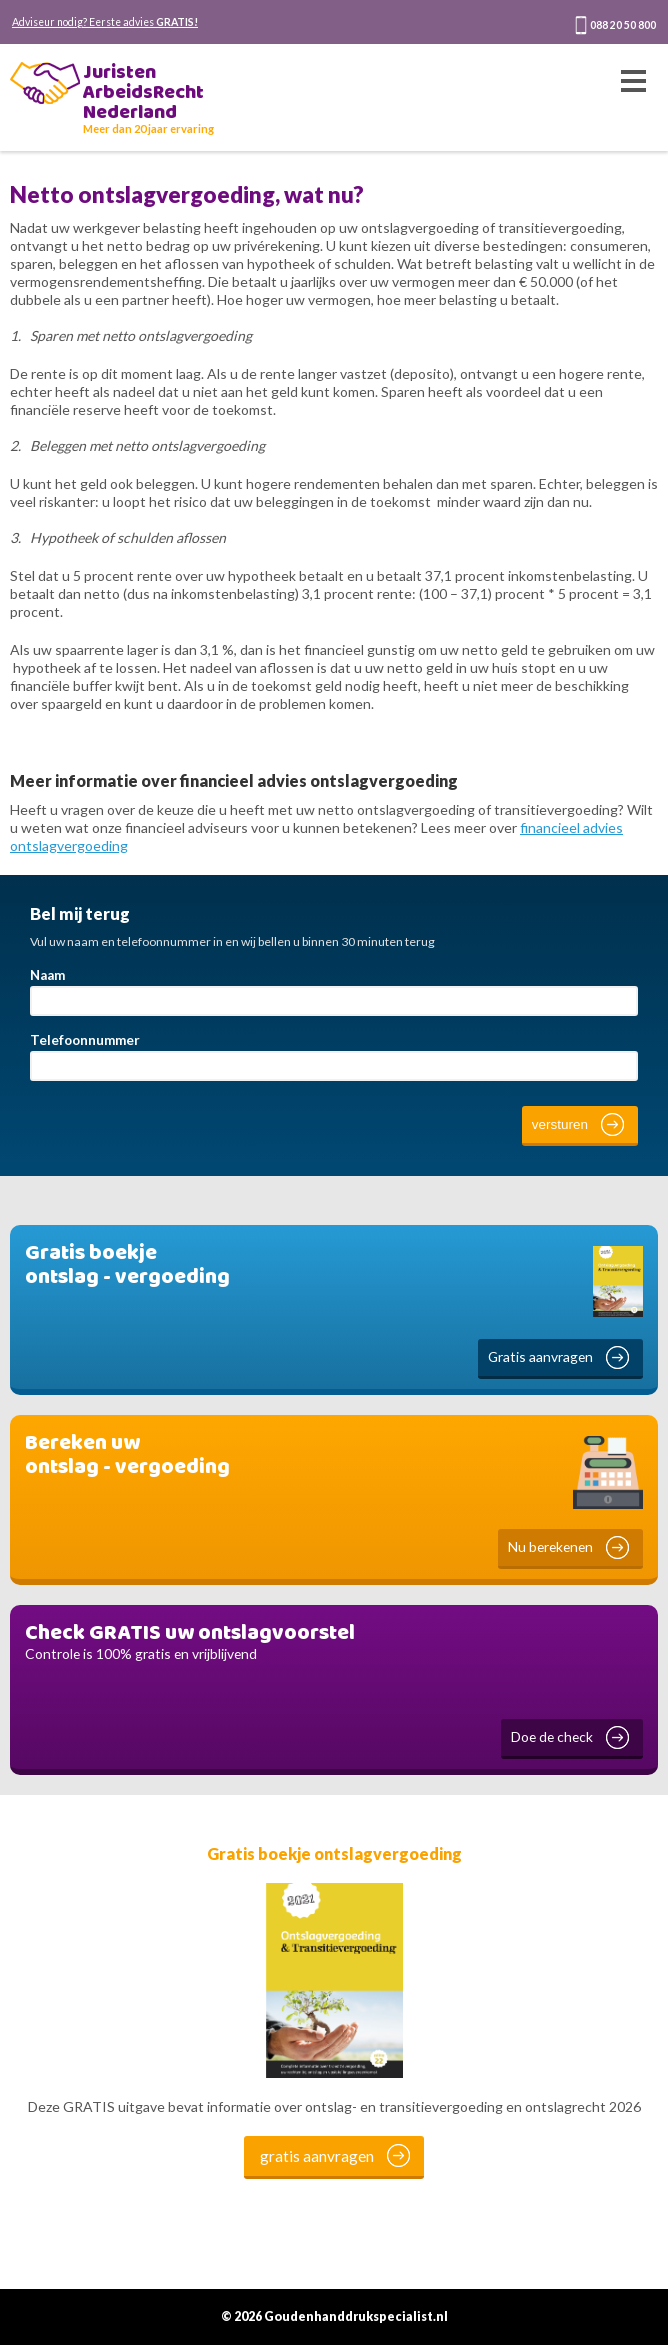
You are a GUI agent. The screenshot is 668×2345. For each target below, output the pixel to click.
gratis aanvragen (317, 2156)
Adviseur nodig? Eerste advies (105, 22)
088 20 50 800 (623, 25)
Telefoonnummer (85, 1040)
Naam (47, 975)
